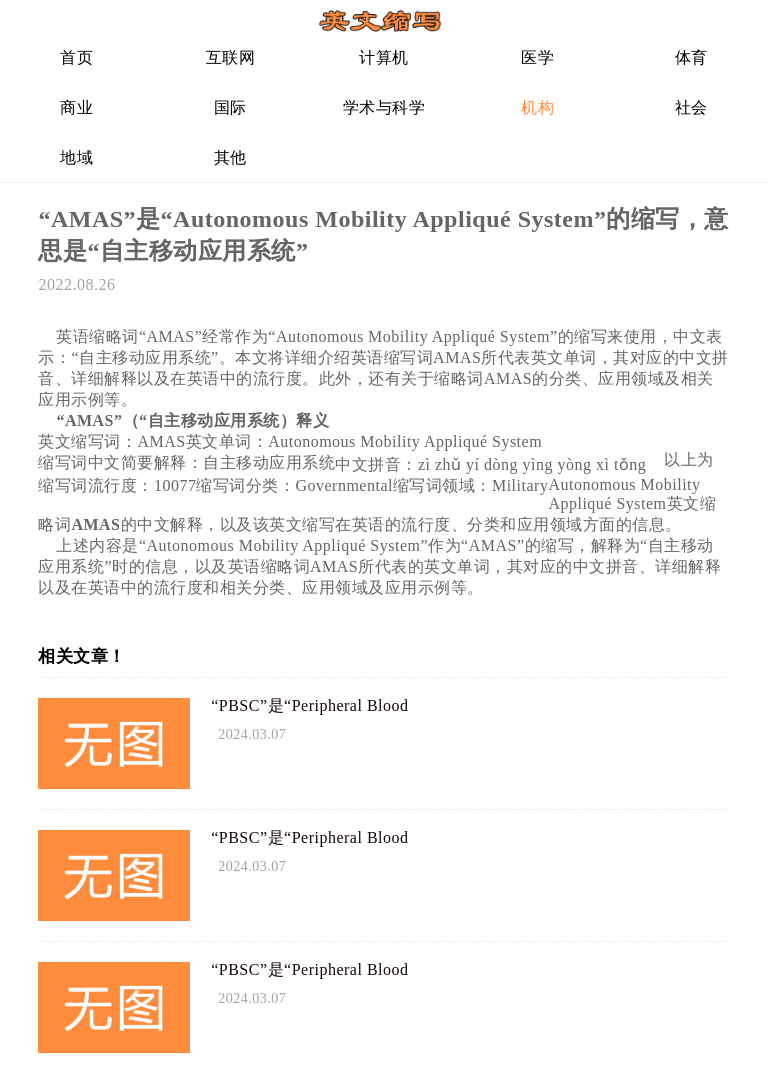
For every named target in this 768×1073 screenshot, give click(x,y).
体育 (691, 57)
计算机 (384, 57)
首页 (76, 57)
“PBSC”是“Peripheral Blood (309, 705)
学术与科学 (384, 107)
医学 (537, 57)
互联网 (231, 57)
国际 (230, 107)
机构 (537, 107)
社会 (691, 107)
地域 (76, 157)
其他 (230, 157)
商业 (76, 107)
